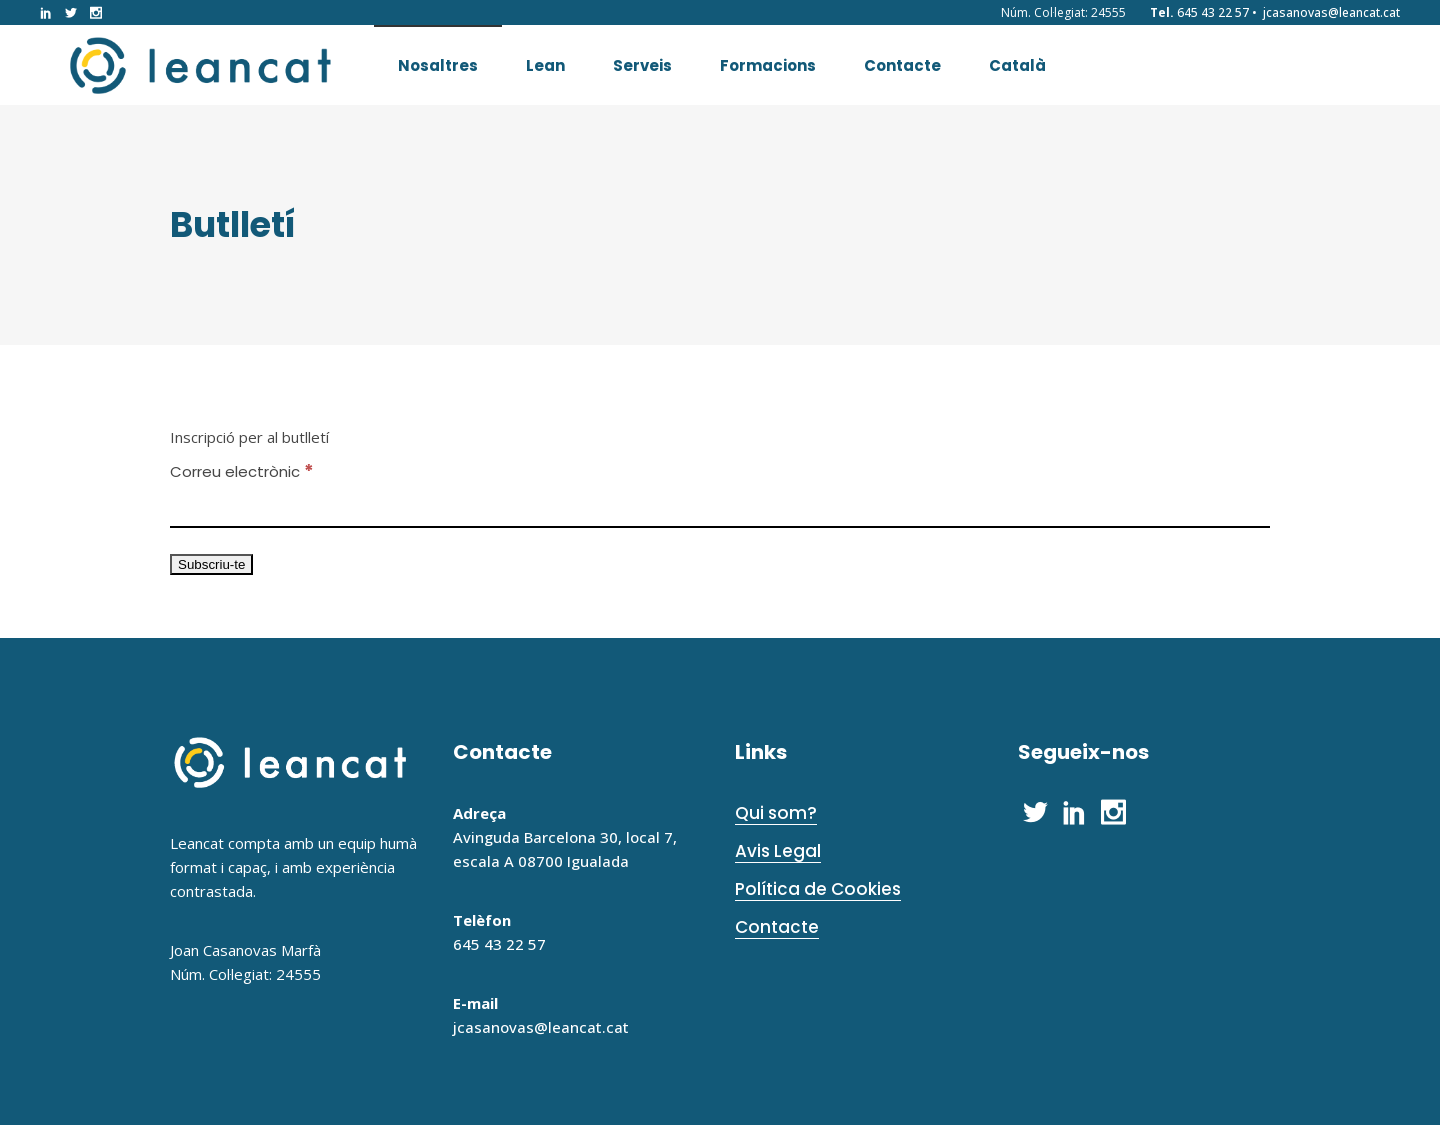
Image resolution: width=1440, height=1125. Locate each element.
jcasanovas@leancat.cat (1331, 12)
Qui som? (776, 813)
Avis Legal (778, 851)
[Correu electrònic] (720, 506)
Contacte (777, 927)
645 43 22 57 (499, 944)
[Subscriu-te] (211, 564)
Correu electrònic (242, 471)
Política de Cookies (818, 889)
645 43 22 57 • (1217, 12)
